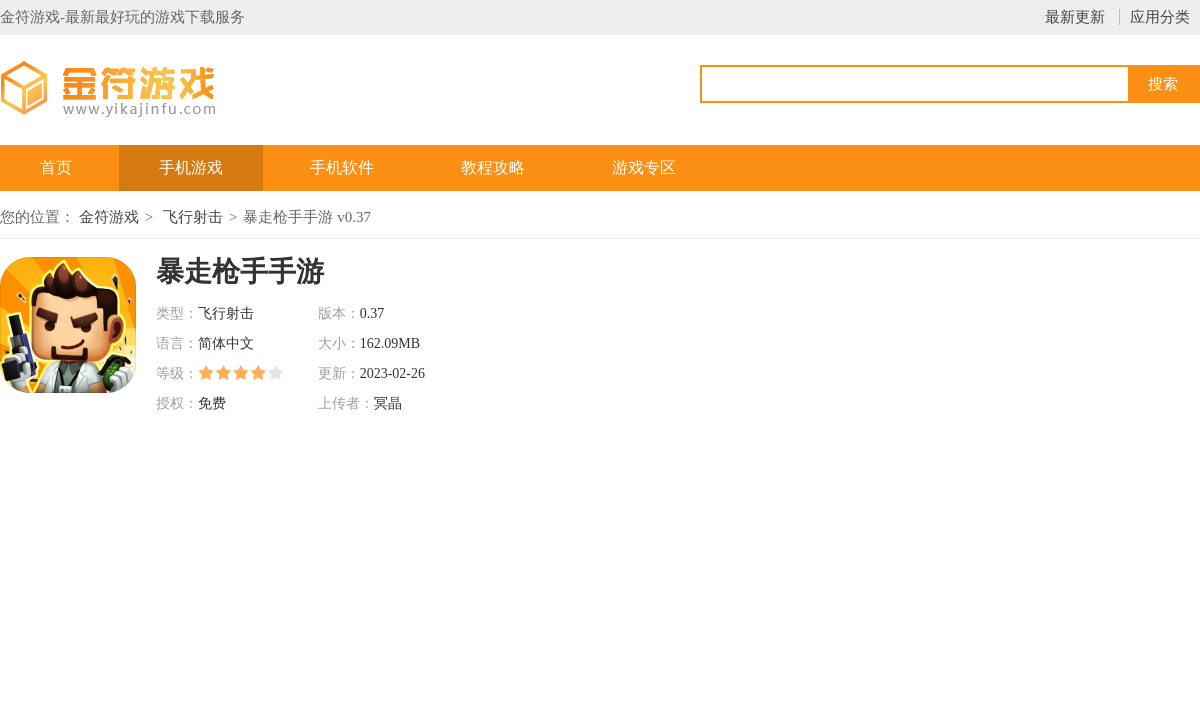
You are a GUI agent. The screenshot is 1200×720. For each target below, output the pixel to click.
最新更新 (1075, 17)
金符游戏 (109, 217)
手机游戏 (191, 167)
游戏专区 (644, 167)
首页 (56, 167)
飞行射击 (193, 217)
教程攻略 (493, 167)
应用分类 (1160, 17)
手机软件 (342, 167)
